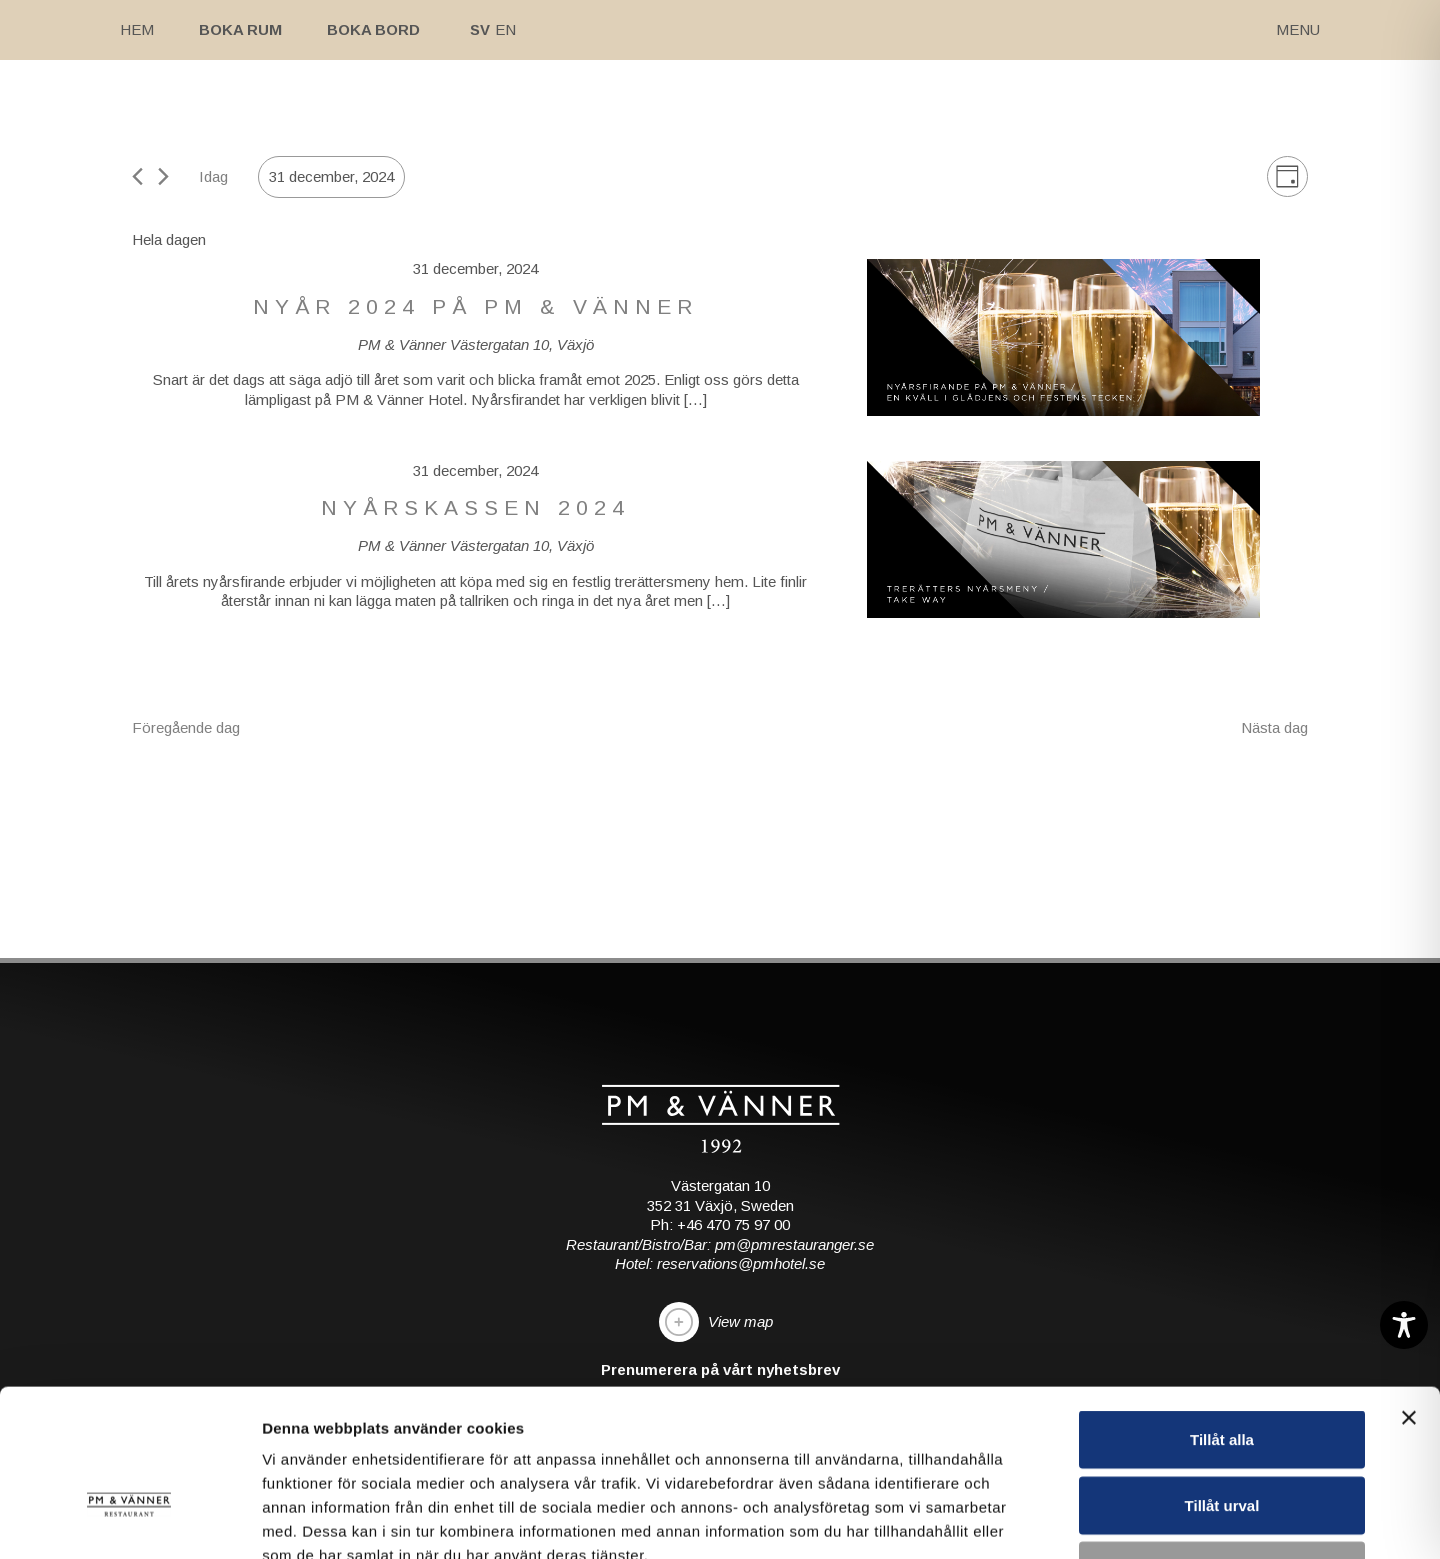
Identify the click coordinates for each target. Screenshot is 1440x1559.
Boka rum (240, 29)
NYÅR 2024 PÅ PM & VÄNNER (475, 306)
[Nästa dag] (163, 176)
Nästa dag (1274, 727)
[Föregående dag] (137, 176)
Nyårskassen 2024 (475, 507)
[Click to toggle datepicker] (331, 177)
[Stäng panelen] (1409, 1275)
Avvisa (1222, 1427)
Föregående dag (186, 727)
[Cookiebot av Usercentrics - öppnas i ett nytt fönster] (129, 1520)
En (505, 29)
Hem (137, 29)
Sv (480, 29)
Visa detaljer (1086, 1519)
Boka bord (373, 29)
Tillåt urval (1222, 1362)
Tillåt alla (1222, 1296)
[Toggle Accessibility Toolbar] (1404, 1325)
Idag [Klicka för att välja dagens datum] (213, 176)
